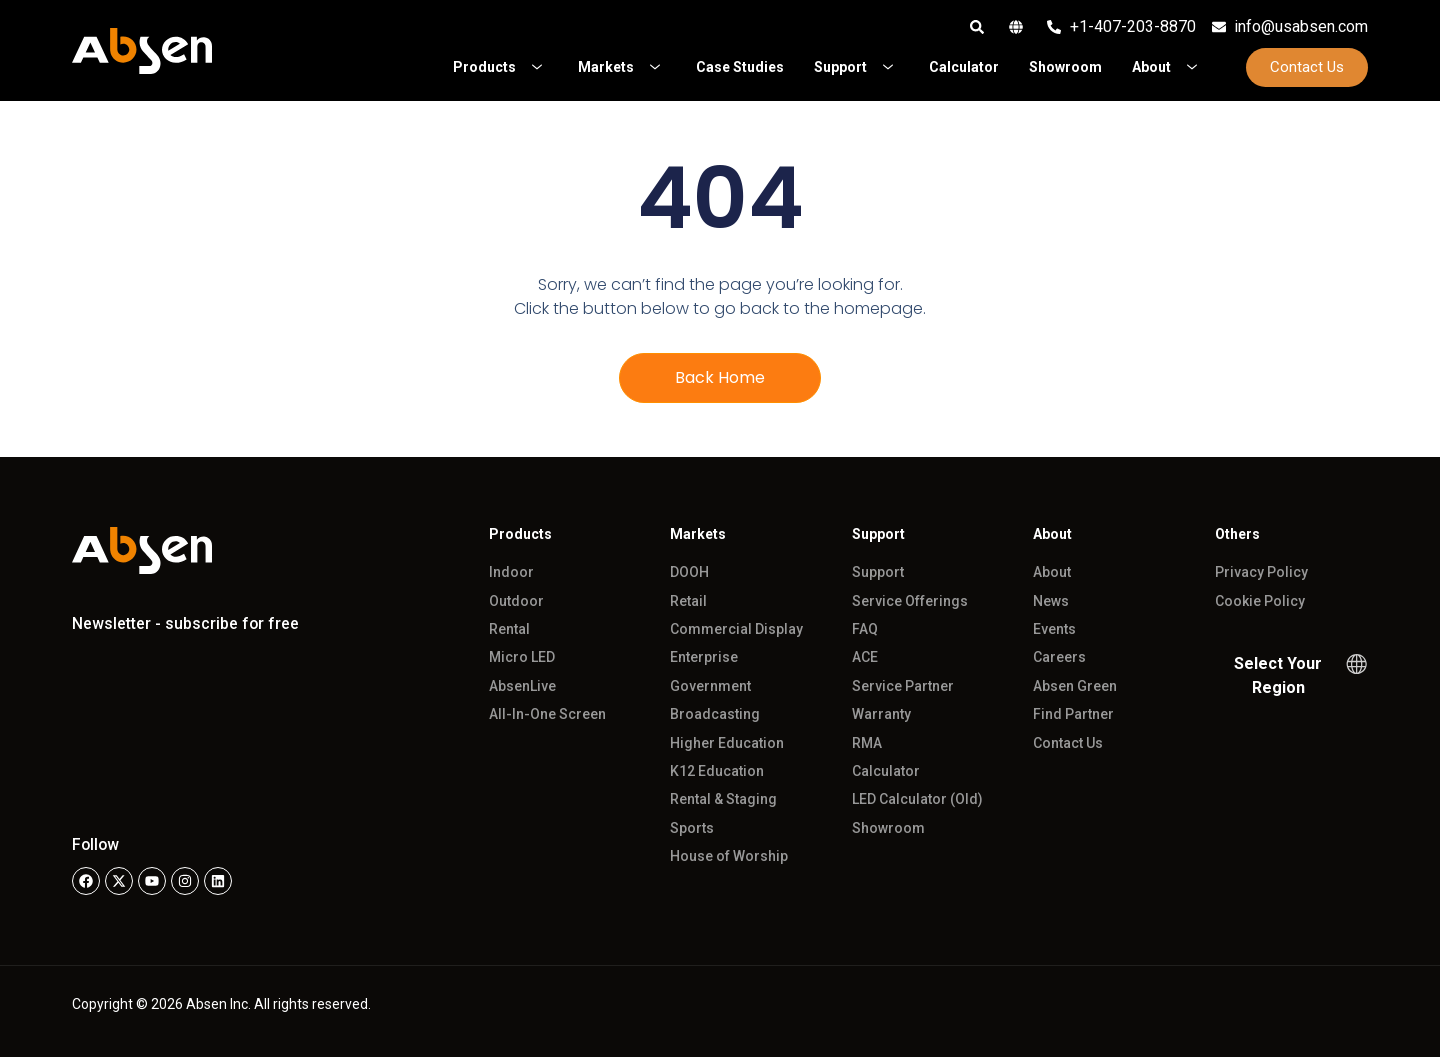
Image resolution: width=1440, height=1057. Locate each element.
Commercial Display (736, 629)
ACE (865, 657)
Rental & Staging (723, 799)
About (1052, 572)
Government (710, 686)
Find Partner (1073, 714)
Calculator (886, 771)
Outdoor (516, 601)
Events (1054, 629)
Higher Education (727, 743)
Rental (509, 629)
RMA (867, 743)
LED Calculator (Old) (917, 799)
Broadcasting (715, 714)
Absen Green (1075, 686)
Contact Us (1068, 743)
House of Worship (729, 856)
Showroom (888, 828)
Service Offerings (910, 601)
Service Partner (903, 686)
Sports (692, 828)
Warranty (881, 714)
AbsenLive (522, 686)
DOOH (689, 572)
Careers (1059, 657)
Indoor (511, 572)
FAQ (865, 629)
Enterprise (704, 657)
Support (878, 572)
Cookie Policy (1260, 601)
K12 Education (717, 771)
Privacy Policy (1261, 572)
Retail (688, 601)
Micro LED (522, 657)
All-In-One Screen (547, 714)
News (1051, 601)
